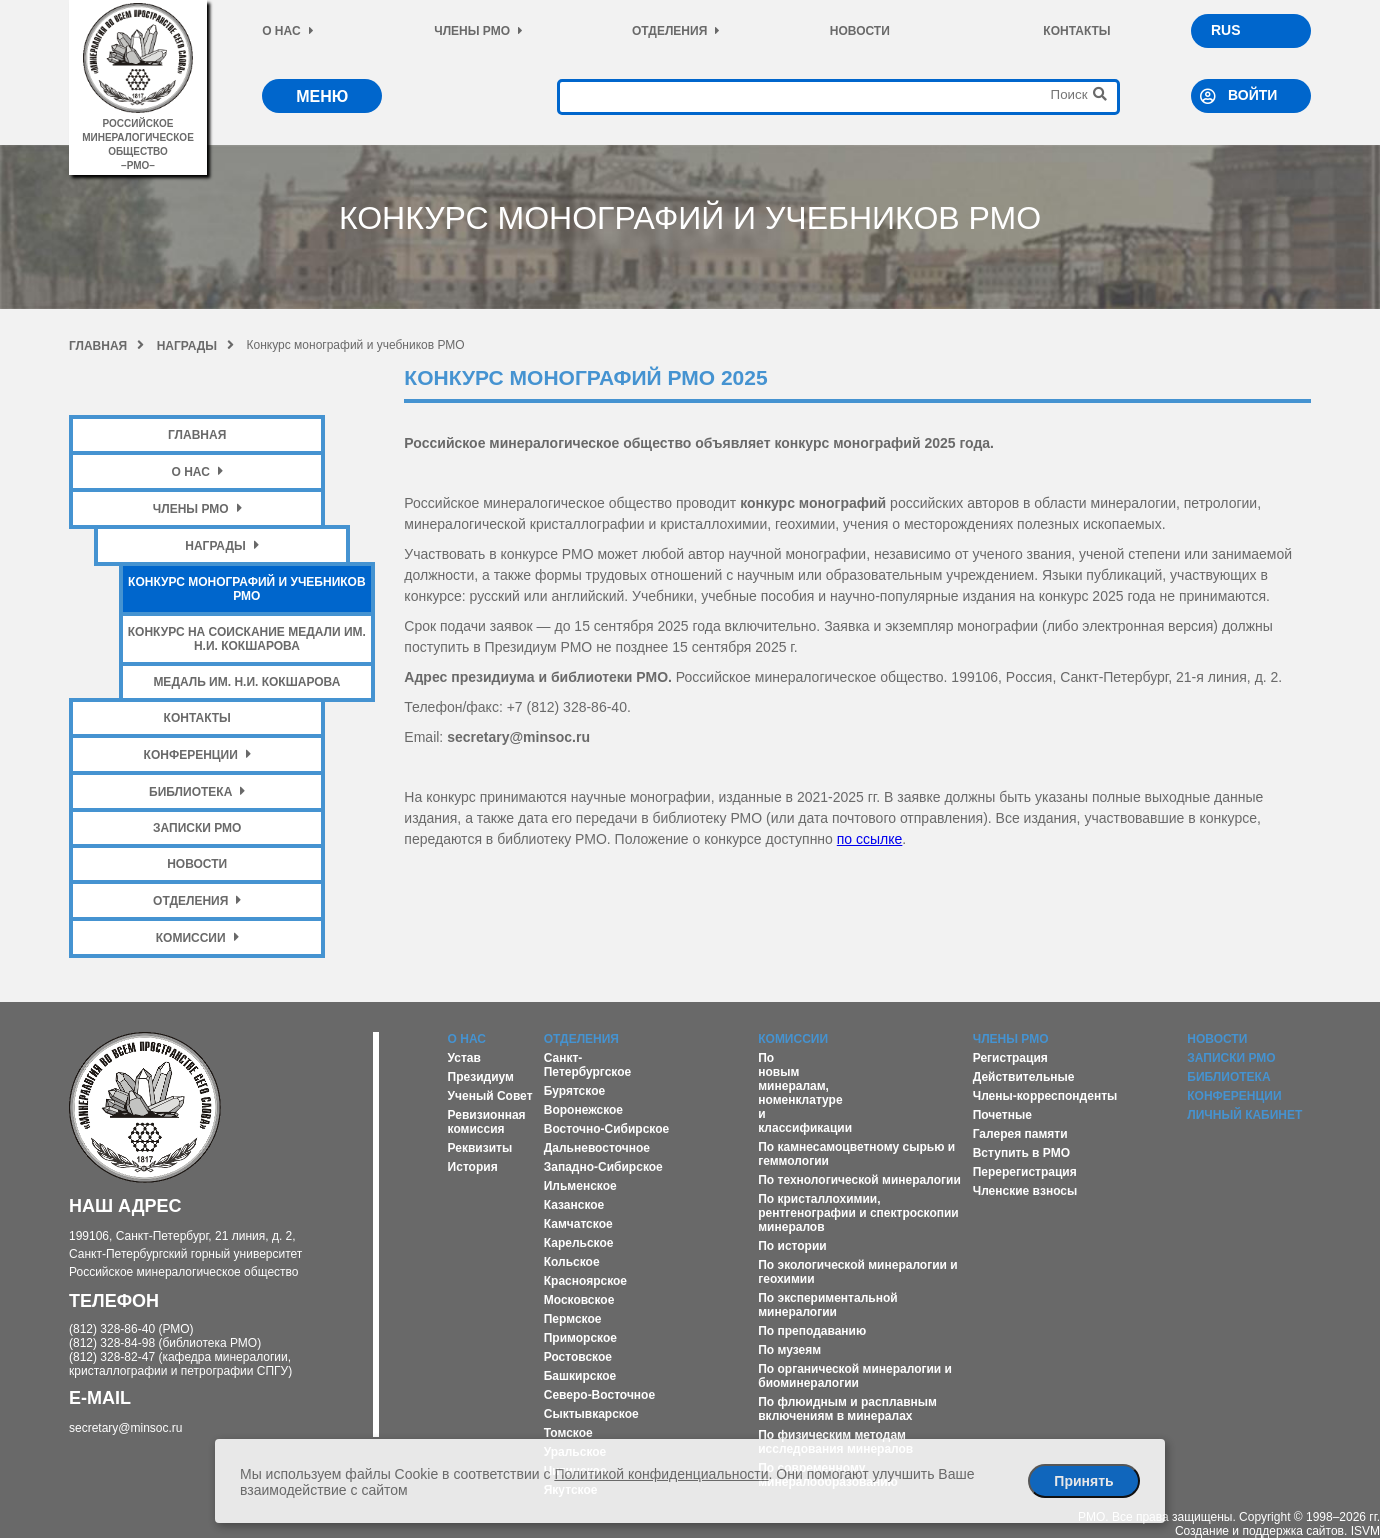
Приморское (580, 1338)
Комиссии (197, 937)
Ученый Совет (490, 1096)
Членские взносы (1025, 1191)
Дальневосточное (597, 1148)
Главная (106, 346)
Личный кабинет (1244, 1115)
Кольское (572, 1262)
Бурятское (574, 1091)
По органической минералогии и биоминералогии (855, 1376)
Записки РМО (197, 828)
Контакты (1076, 31)
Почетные (1002, 1115)
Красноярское (585, 1281)
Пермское (573, 1319)
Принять (1083, 1481)
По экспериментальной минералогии (827, 1305)
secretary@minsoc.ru (126, 1428)
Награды (196, 346)
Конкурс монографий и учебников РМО (247, 589)
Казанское (574, 1205)
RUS (1226, 30)
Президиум (481, 1077)
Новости (860, 31)
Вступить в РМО (1021, 1153)
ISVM (1365, 1531)
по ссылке (870, 839)
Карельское (579, 1243)
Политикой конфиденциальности (661, 1474)
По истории (792, 1246)
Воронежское (583, 1110)
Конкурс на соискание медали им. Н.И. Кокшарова (247, 639)
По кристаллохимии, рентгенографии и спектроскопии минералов (858, 1213)
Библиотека (197, 791)
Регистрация (1010, 1058)
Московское (579, 1300)
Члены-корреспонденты (1045, 1096)
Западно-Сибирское (603, 1167)
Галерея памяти (1020, 1134)
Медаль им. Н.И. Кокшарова (246, 682)
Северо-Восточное (599, 1395)
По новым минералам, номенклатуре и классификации (805, 1093)
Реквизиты (480, 1148)
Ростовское (578, 1357)
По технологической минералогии (859, 1180)
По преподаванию (812, 1331)
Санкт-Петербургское (588, 1065)
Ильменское (580, 1186)
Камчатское (578, 1224)
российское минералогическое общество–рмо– (138, 137)
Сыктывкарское (591, 1414)
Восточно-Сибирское (607, 1129)
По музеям (789, 1350)
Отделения (676, 31)
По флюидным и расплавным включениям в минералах (847, 1409)
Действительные (1024, 1077)
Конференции (197, 754)
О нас (287, 31)
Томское (568, 1433)
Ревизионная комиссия (487, 1122)
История (473, 1167)
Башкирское (580, 1376)
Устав (464, 1058)
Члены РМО (478, 31)
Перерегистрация (1025, 1172)
